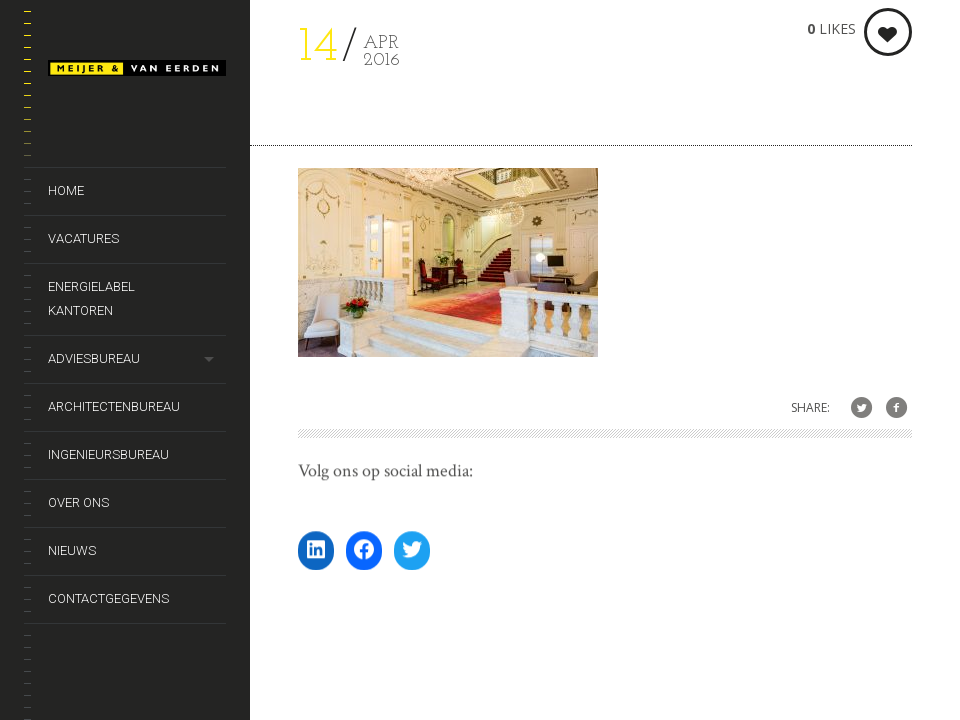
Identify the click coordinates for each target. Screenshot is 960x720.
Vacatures (83, 238)
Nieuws (72, 550)
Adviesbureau (94, 358)
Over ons (78, 502)
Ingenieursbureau (108, 454)
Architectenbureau (114, 406)
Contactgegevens (108, 598)
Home (66, 190)
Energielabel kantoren (91, 298)
